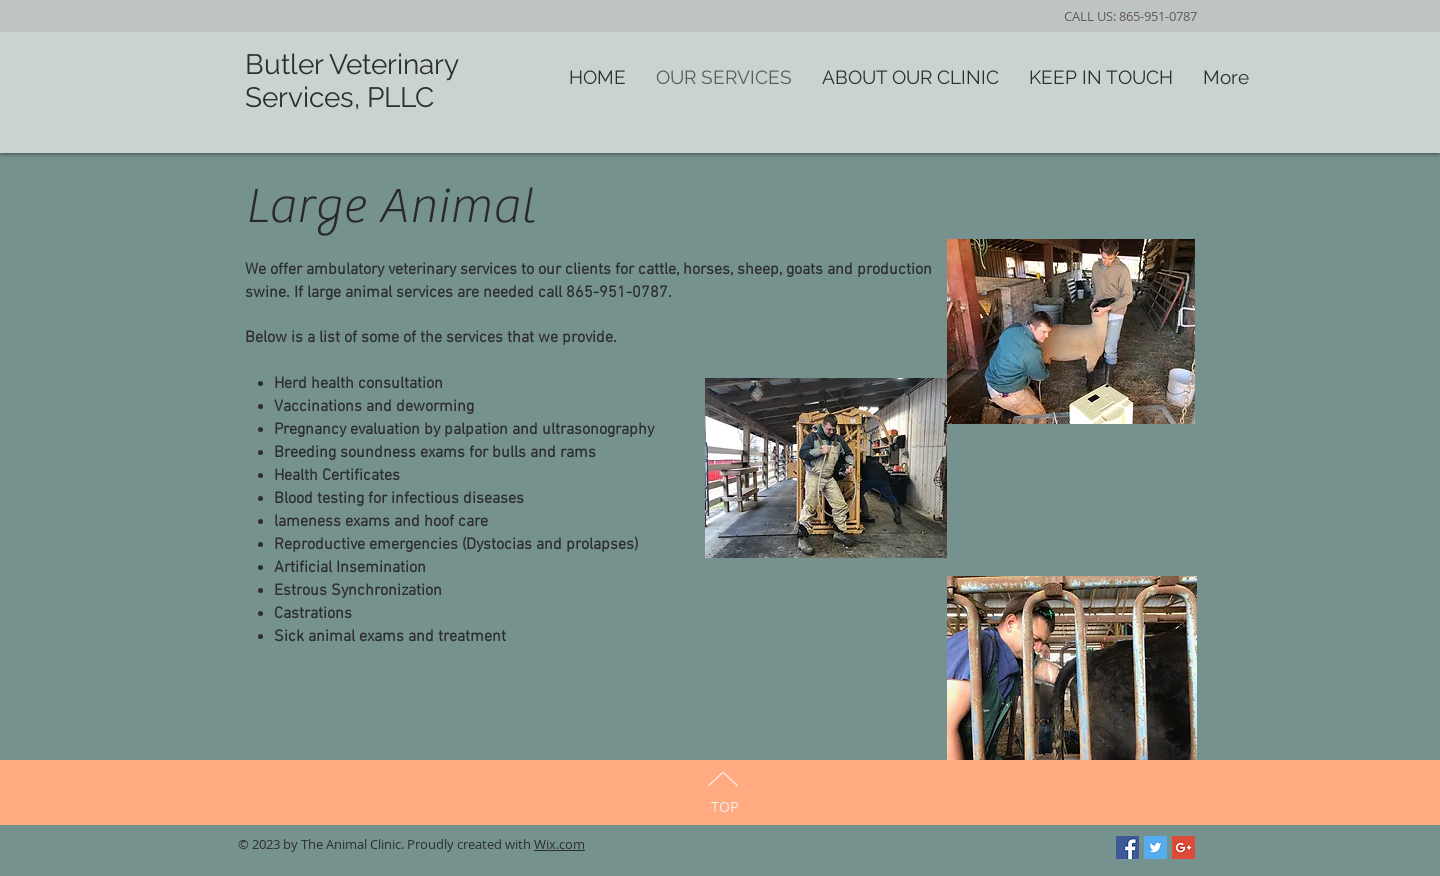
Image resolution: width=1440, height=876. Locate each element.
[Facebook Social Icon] (1127, 847)
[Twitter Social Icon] (1155, 847)
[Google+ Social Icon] (1183, 847)
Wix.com (559, 844)
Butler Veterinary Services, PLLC (351, 81)
